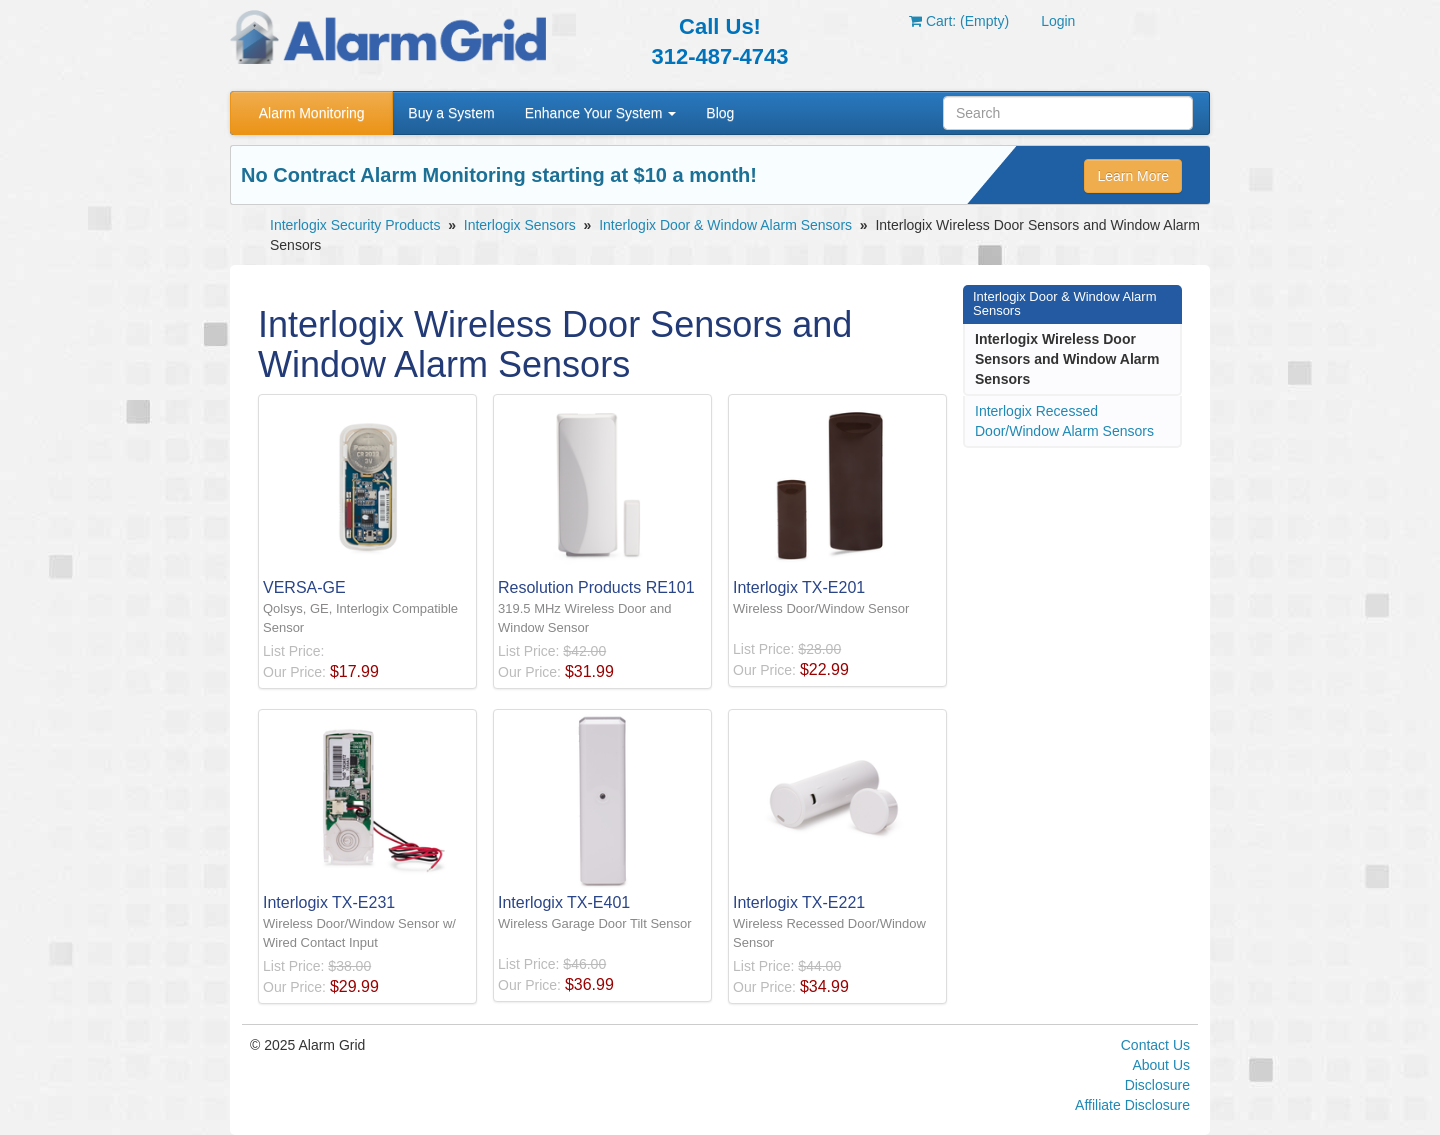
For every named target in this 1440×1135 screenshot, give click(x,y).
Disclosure (1157, 1085)
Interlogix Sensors (520, 225)
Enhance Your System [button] (601, 113)
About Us (1161, 1065)
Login (1058, 21)
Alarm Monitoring (312, 113)
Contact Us (1155, 1045)
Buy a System (451, 113)
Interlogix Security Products (355, 225)
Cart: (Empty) (959, 21)
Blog (720, 113)
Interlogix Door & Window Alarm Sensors (725, 225)
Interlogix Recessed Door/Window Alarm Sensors (1064, 421)
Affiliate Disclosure (1132, 1105)
